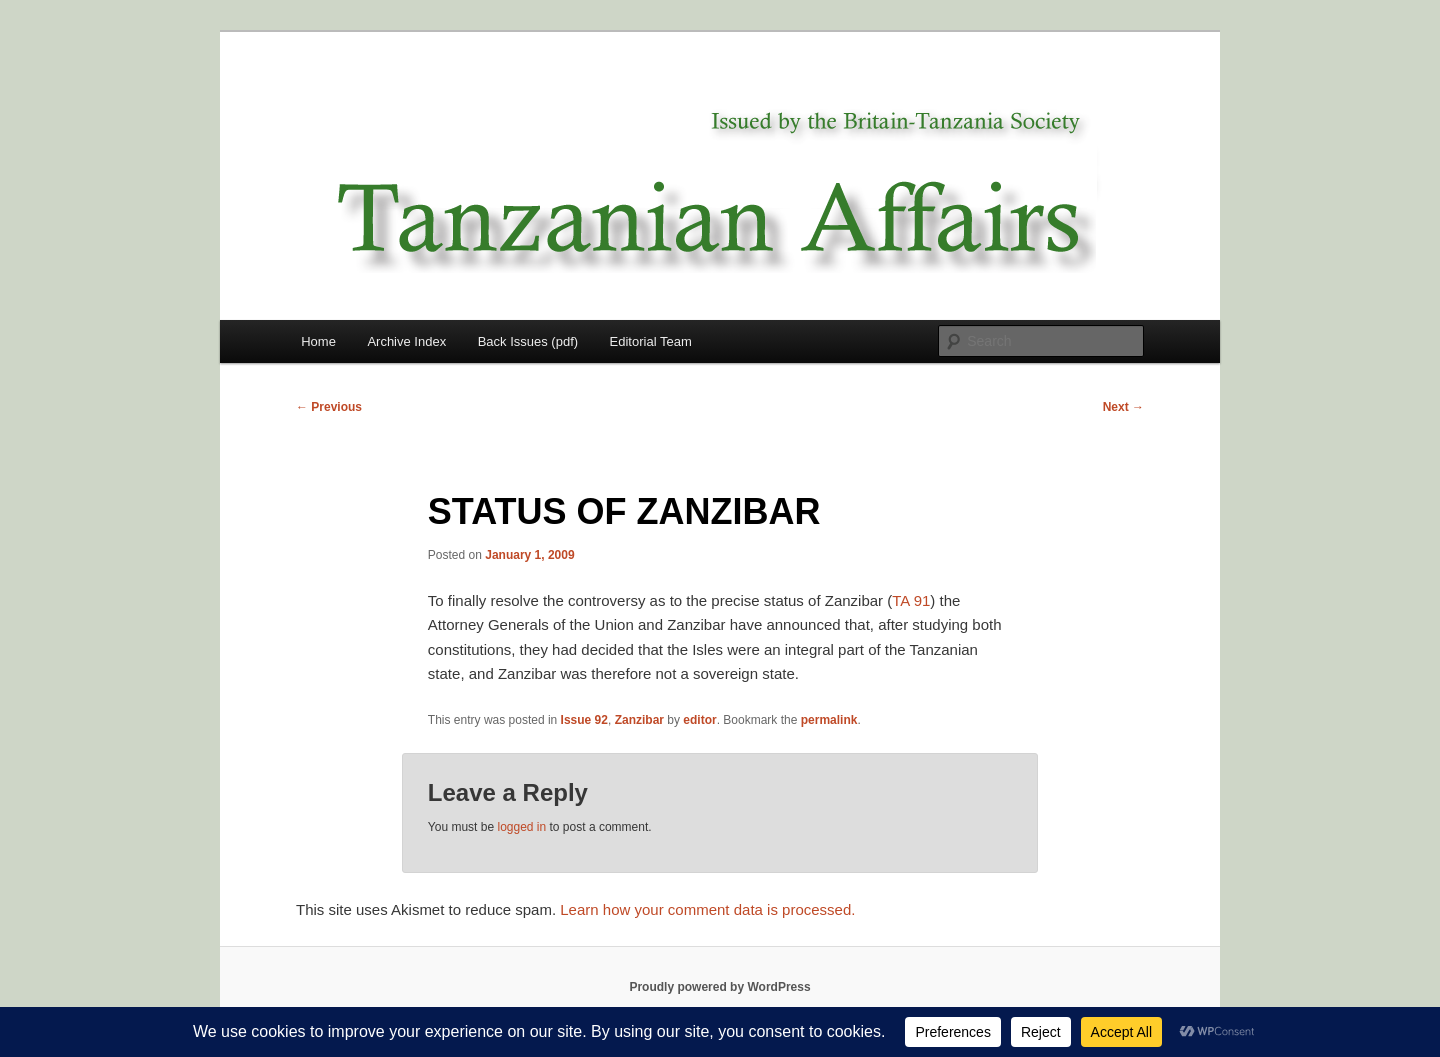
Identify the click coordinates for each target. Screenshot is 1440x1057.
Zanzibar (639, 720)
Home (318, 341)
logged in (521, 827)
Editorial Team (651, 341)
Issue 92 (584, 720)
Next (1123, 407)
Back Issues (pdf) (528, 341)
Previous (329, 407)
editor (699, 720)
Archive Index (406, 341)
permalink (829, 720)
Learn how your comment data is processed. (707, 909)
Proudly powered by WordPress (719, 987)
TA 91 (911, 600)
